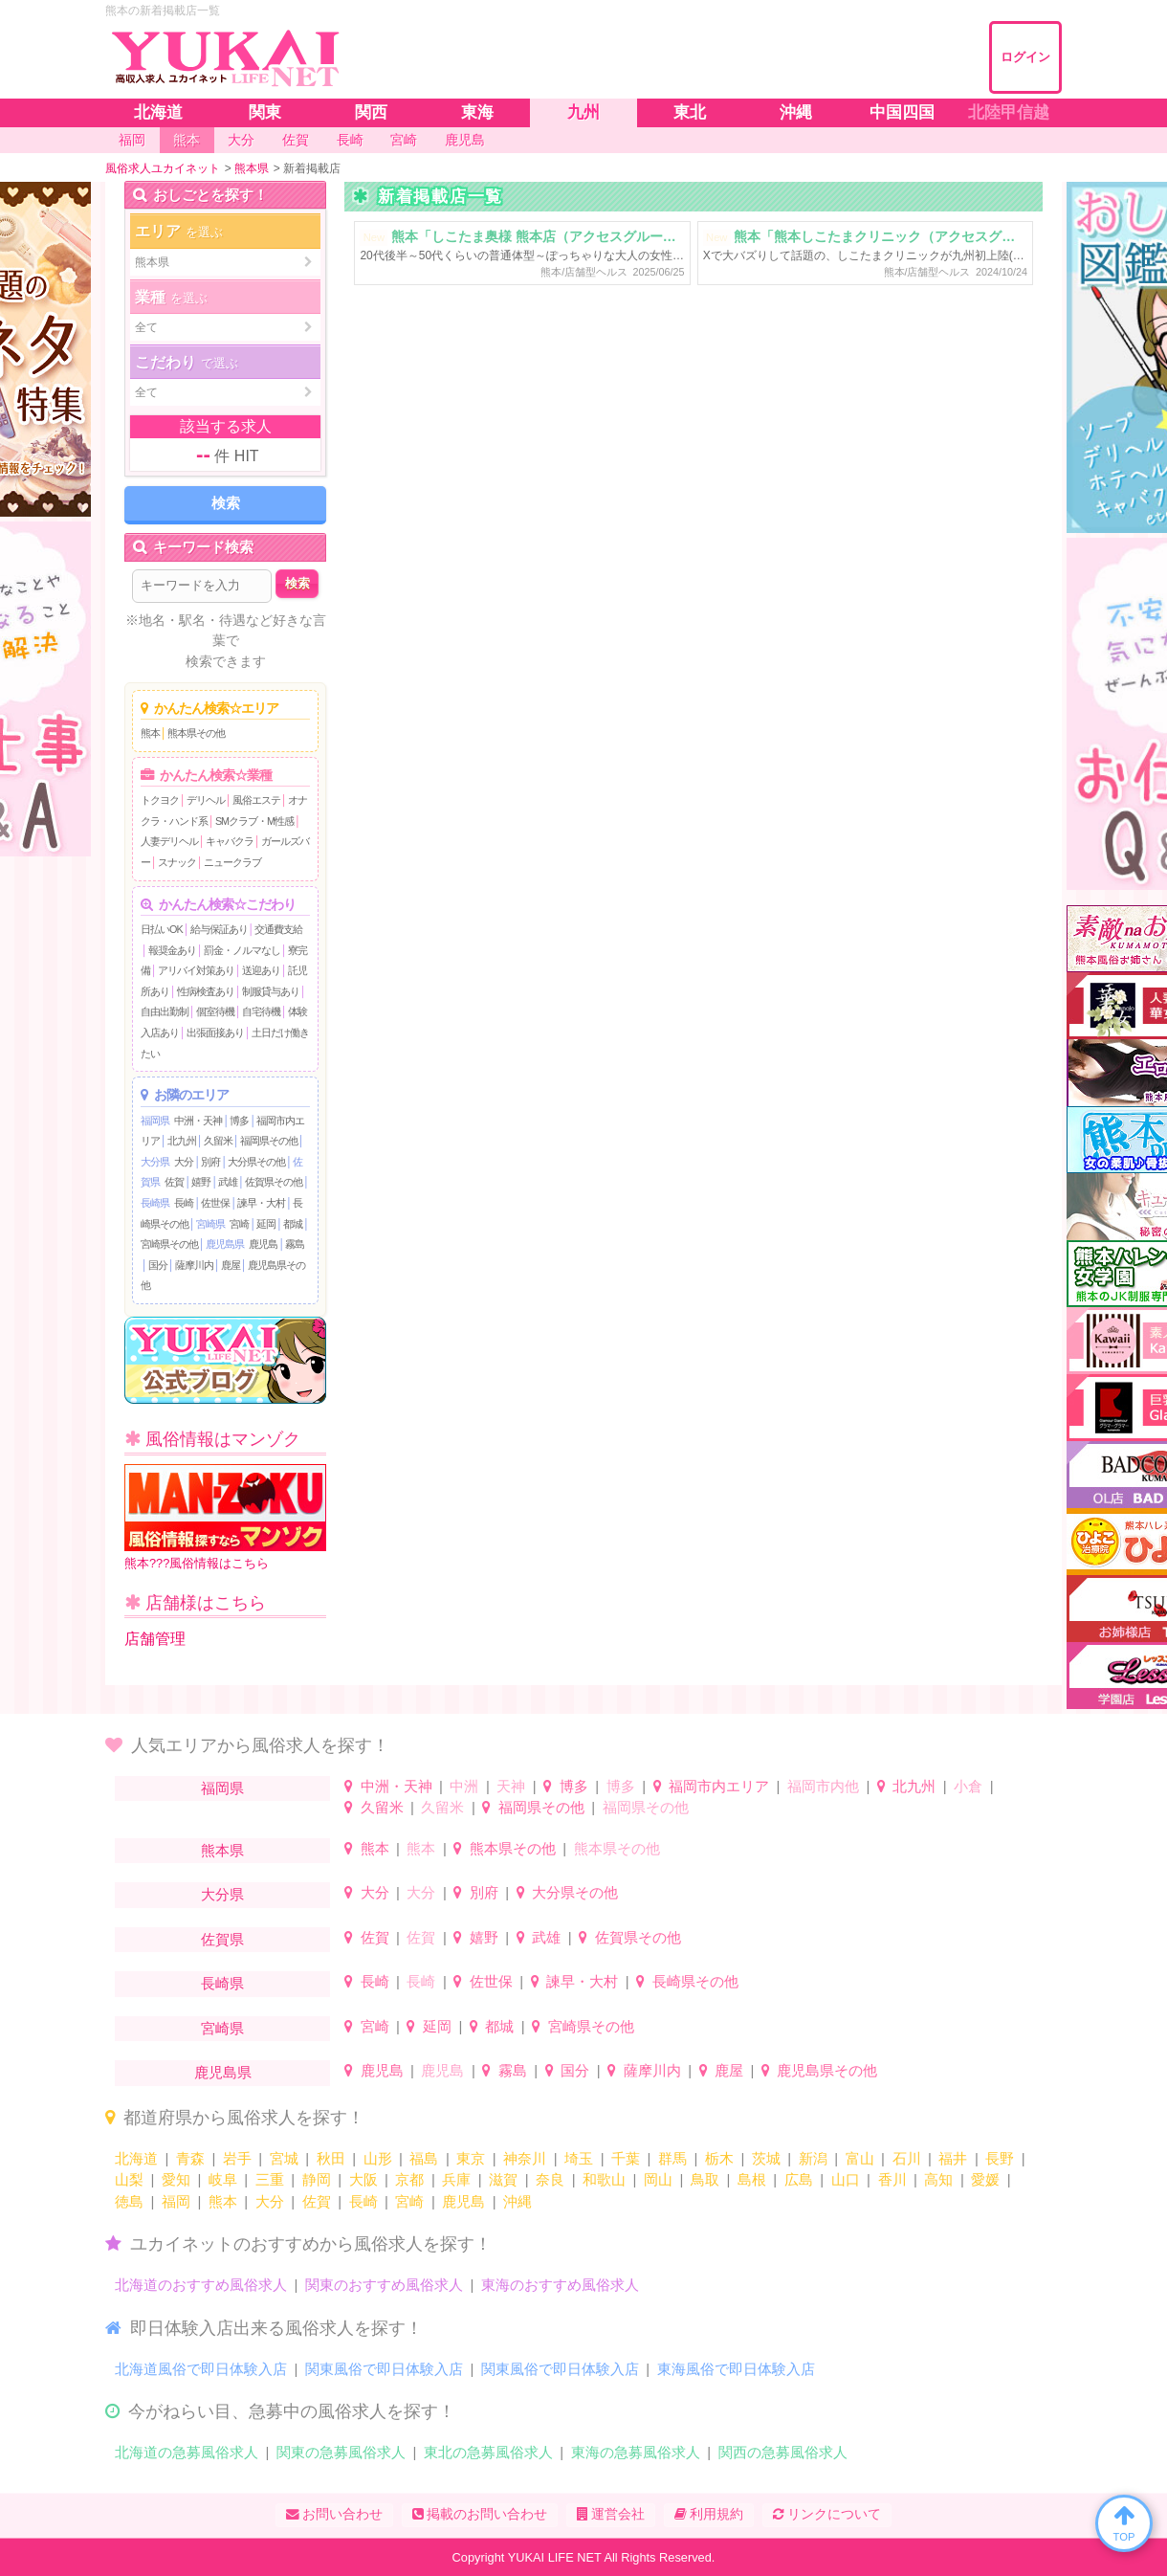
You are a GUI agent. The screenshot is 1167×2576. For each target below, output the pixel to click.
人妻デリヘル (169, 841)
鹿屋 (230, 1265)
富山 (860, 2158)
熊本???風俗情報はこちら (225, 1517)
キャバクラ (229, 841)
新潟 (813, 2158)
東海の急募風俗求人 (635, 2452)
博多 (239, 1120)
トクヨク (160, 800)
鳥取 (705, 2179)
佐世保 (215, 1203)
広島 (798, 2179)
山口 (845, 2179)
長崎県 (155, 1203)
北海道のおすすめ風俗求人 (201, 2284)
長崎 (183, 1203)
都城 (292, 1224)
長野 (999, 2158)
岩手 (237, 2158)
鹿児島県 (225, 1244)
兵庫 (456, 2179)
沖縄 (517, 2201)
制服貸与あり (270, 991)
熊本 (150, 733)
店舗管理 (155, 1639)
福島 (423, 2158)
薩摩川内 (194, 1265)
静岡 (316, 2179)
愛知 (176, 2179)
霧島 (294, 1244)
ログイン (1025, 57)
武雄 (227, 1182)
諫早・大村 (261, 1203)
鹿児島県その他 (827, 2070)
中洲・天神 (198, 1120)
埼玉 (578, 2158)
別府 (210, 1161)
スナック (177, 862)
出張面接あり (215, 1032)
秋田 (331, 2158)
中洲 (464, 1786)
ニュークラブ (232, 862)
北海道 (136, 2158)
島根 (752, 2179)
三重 (269, 2179)
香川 (892, 2179)
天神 (510, 1786)
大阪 (363, 2179)
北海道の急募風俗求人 (186, 2452)
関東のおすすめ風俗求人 (384, 2284)
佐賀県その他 (273, 1182)
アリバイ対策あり (196, 970)
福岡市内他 (823, 1786)
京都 (409, 2179)
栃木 (719, 2158)
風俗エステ (256, 800)
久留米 (218, 1140)
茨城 (766, 2158)
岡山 (658, 2179)
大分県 (155, 1161)
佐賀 (174, 1182)
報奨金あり (172, 950)
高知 (938, 2179)
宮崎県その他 (169, 1244)
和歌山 (604, 2179)
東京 (470, 2158)
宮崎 (239, 1224)
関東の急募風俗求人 (341, 2452)
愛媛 (985, 2179)
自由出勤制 (164, 1011)
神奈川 (524, 2158)
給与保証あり (219, 929)
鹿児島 (263, 1244)
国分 (157, 1265)
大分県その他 (256, 1161)
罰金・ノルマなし (242, 950)
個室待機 (215, 1011)
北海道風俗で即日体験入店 (201, 2369)
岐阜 (223, 2179)
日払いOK (162, 929)
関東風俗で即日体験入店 (384, 2369)
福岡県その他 (268, 1140)
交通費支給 (278, 929)
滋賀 (503, 2179)
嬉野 (200, 1182)
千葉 (625, 2158)
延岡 (265, 1224)
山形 (377, 2158)
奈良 (550, 2179)
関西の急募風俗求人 (783, 2452)
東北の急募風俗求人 (488, 2452)
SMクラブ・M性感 (254, 821)
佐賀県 (222, 1939)
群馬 (672, 2158)
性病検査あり (205, 991)
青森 (190, 2158)
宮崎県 (210, 1224)
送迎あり (261, 970)
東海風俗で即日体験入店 (736, 2369)
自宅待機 (261, 1011)
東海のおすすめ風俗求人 (560, 2284)
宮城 (284, 2158)
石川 (906, 2158)
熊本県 (222, 1850)
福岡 (176, 2201)
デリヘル (206, 800)
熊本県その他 (196, 733)
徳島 (129, 2201)
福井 (952, 2158)
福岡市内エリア (719, 1786)
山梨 (129, 2179)
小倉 (968, 1786)
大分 (183, 1161)
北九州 (181, 1140)
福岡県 (155, 1120)
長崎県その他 (695, 1981)
